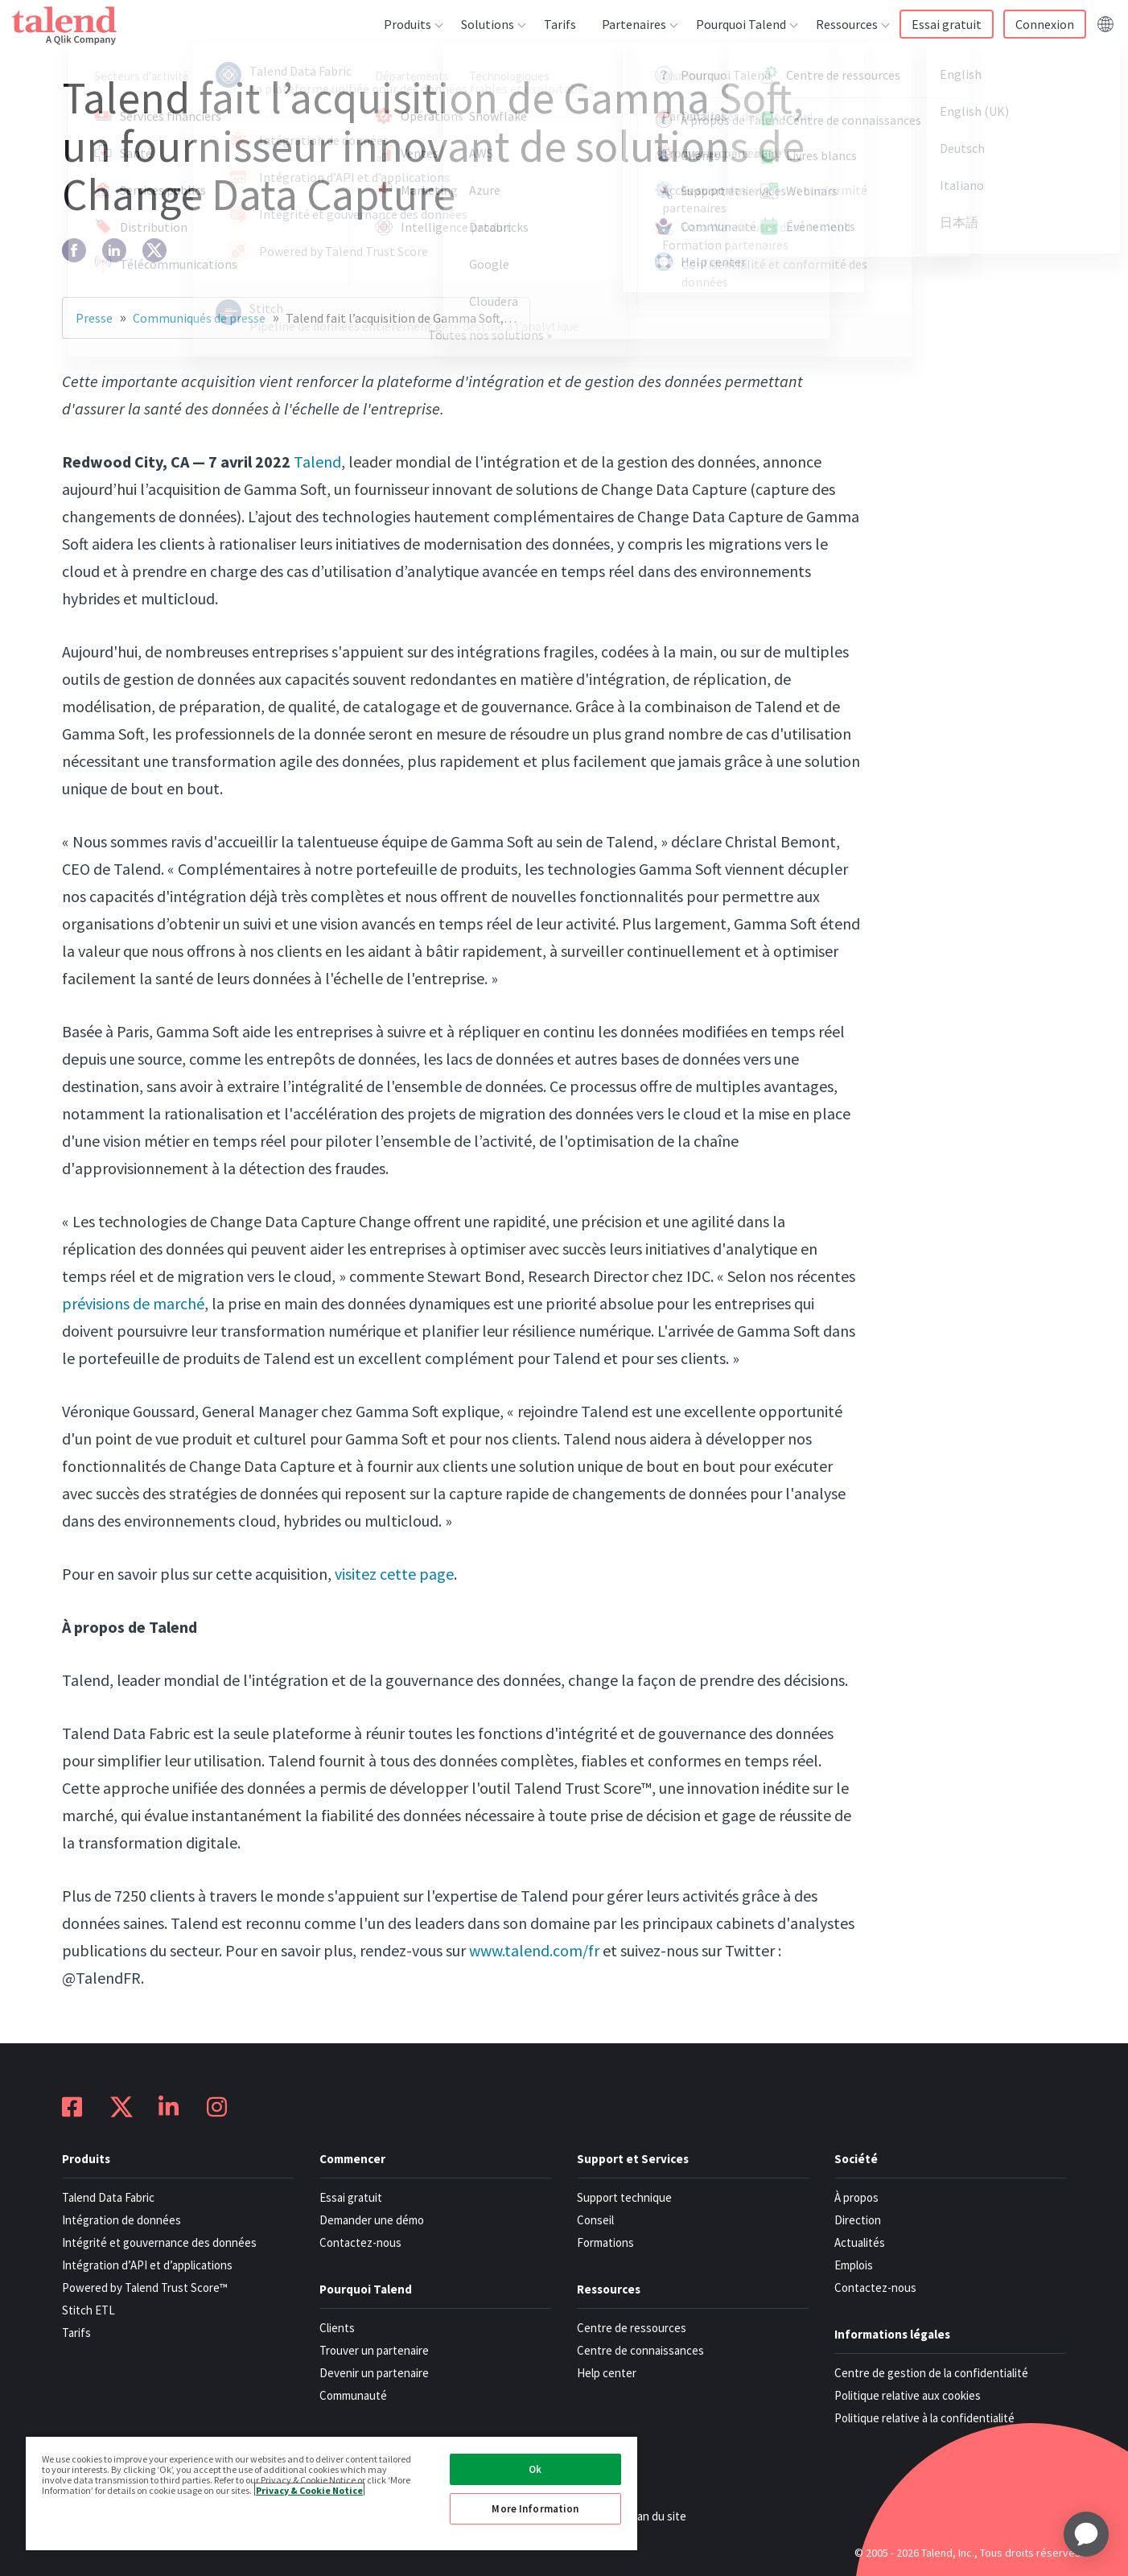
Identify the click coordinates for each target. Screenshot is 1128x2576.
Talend (317, 461)
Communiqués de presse (199, 318)
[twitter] (154, 250)
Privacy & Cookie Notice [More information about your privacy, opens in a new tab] (309, 2489)
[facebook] (74, 250)
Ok (535, 2469)
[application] (1086, 2534)
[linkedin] (114, 250)
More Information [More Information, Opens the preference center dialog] (535, 2509)
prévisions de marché (133, 1303)
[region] (331, 2492)
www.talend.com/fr (534, 1950)
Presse (94, 318)
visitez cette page (394, 1574)
